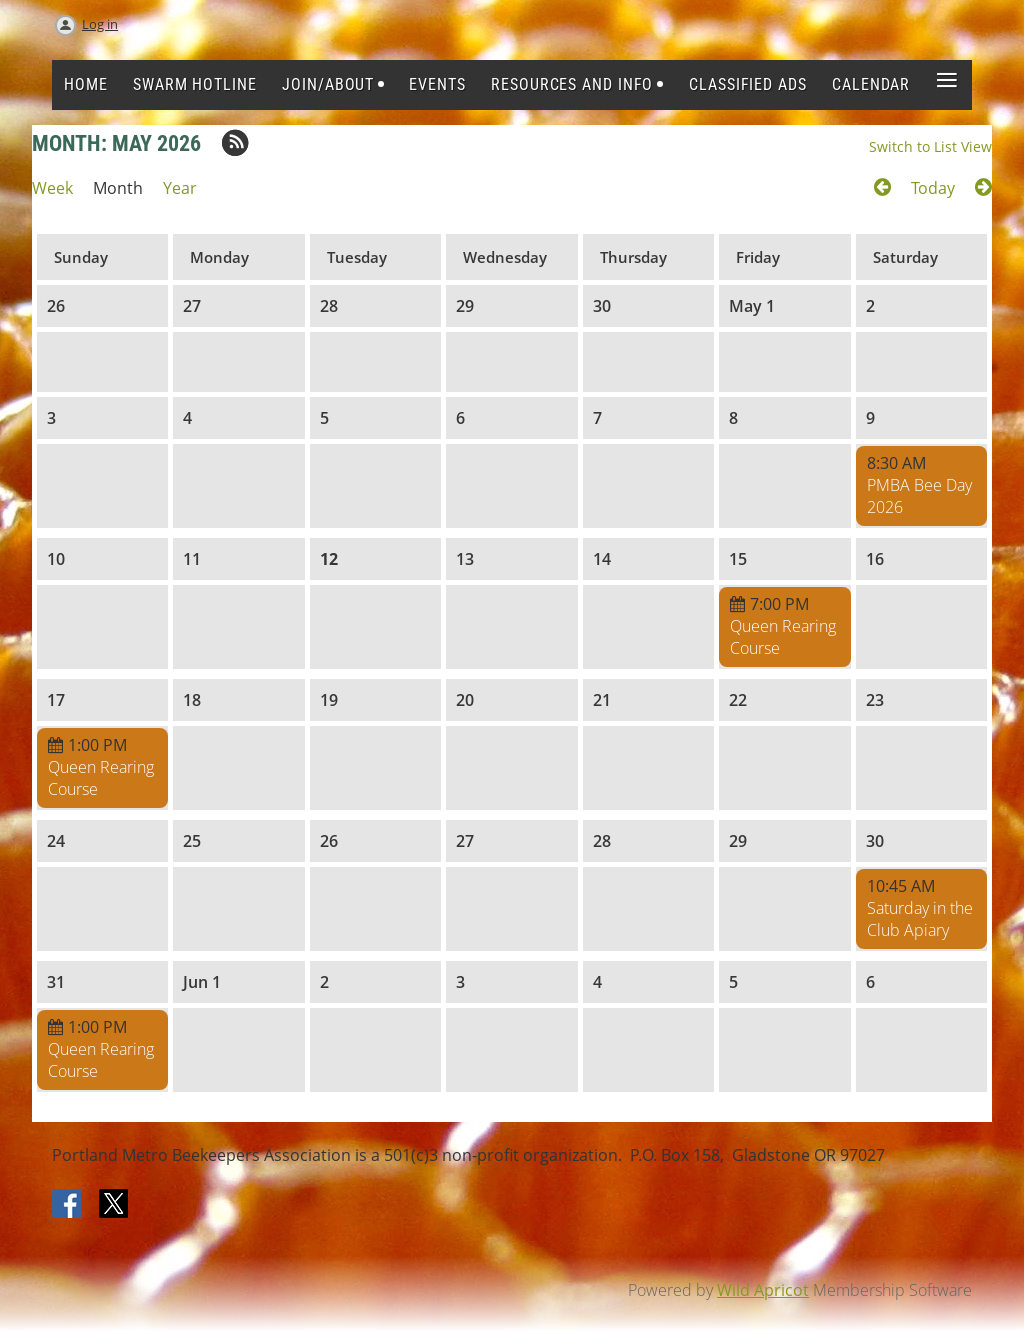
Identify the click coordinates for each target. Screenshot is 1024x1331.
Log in (100, 24)
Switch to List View (930, 146)
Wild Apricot (763, 1290)
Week (52, 188)
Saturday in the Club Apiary (920, 919)
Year (180, 188)
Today (933, 188)
